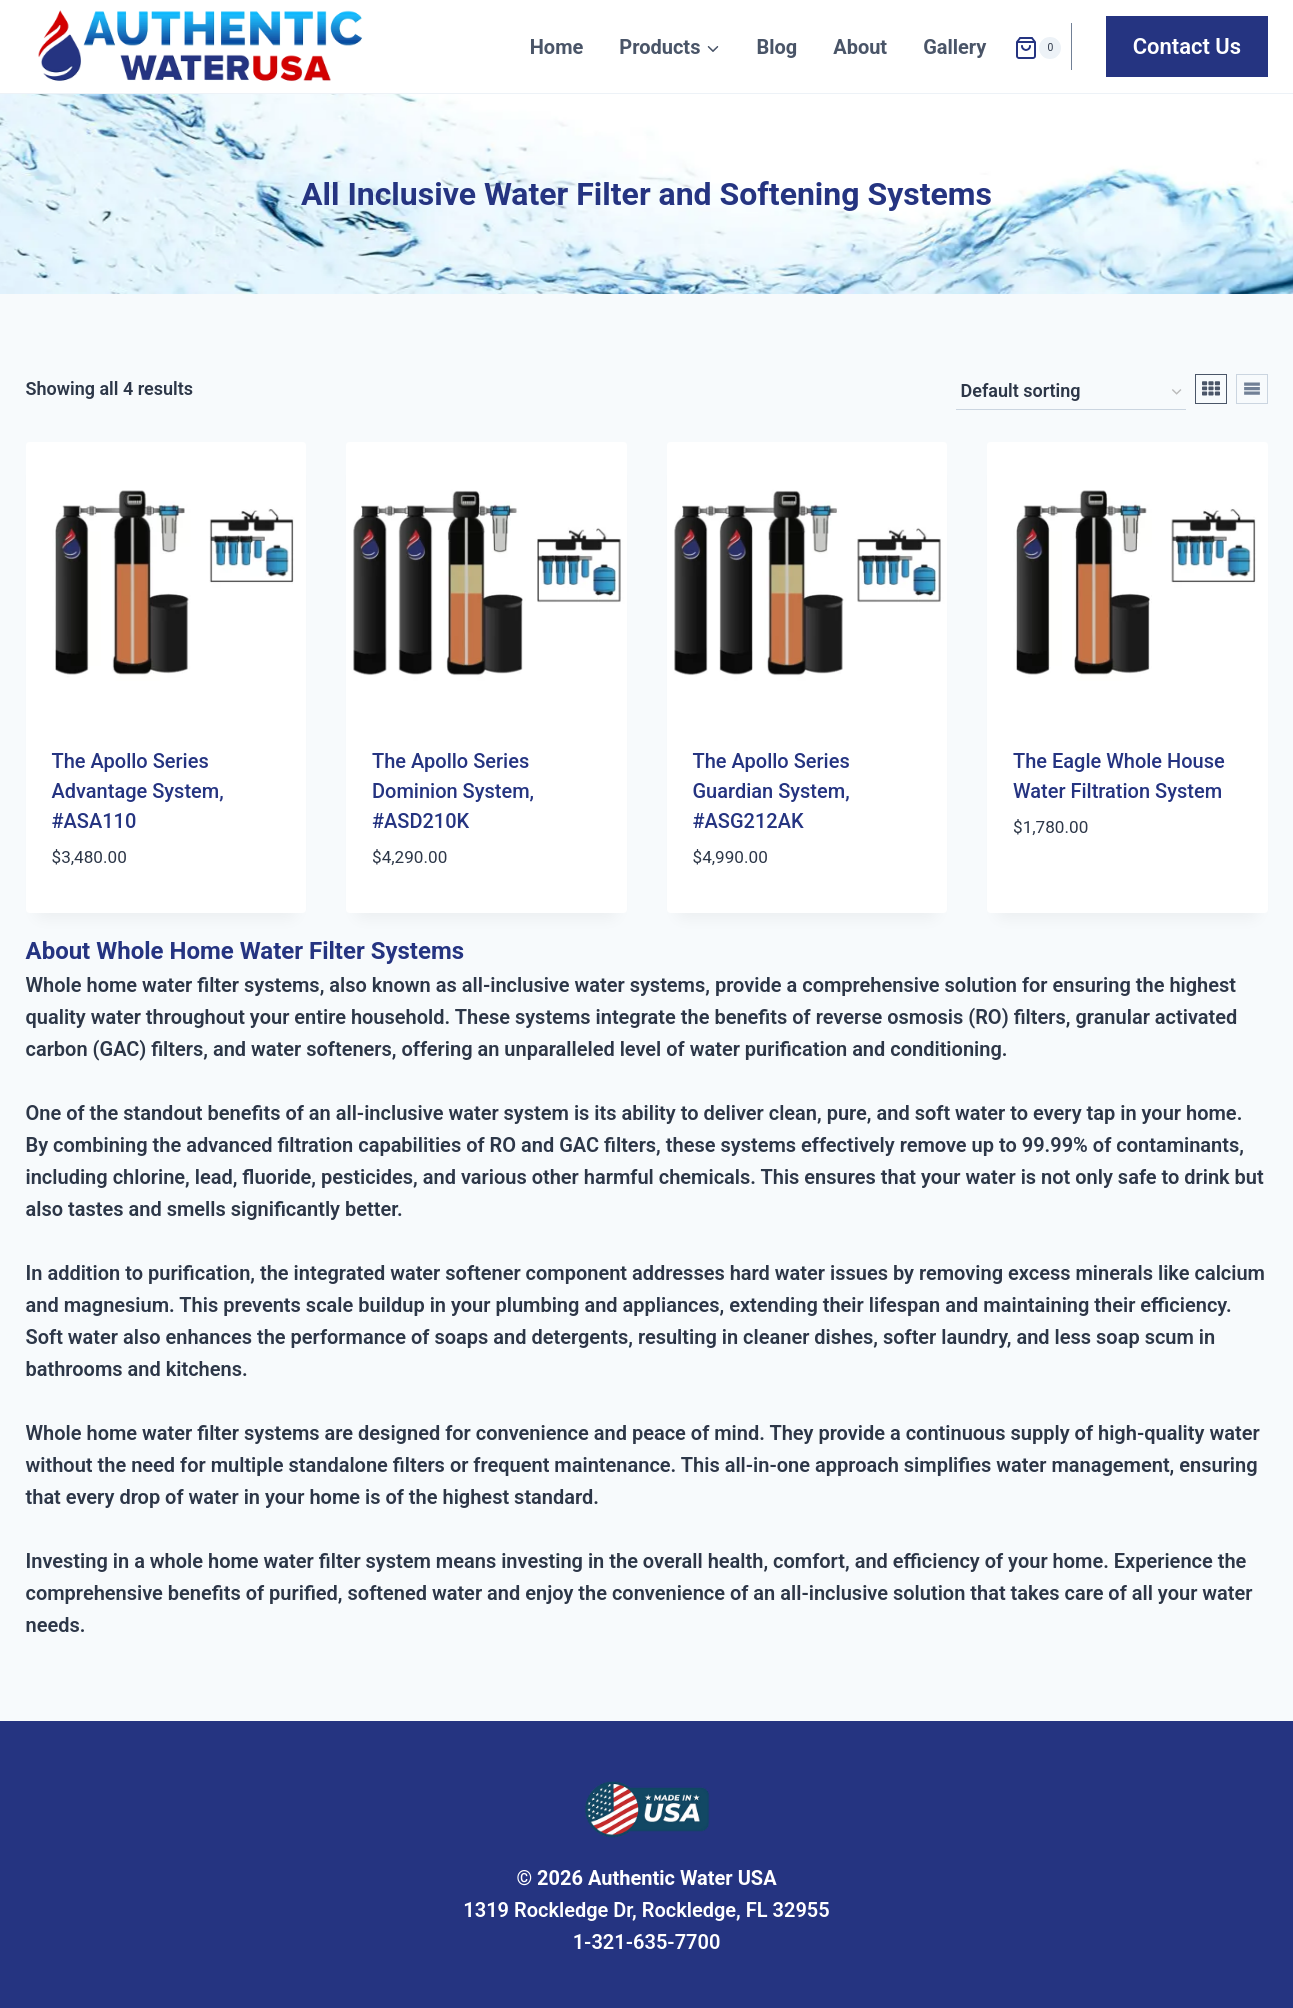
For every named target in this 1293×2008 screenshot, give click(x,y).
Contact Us (1187, 46)
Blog (776, 47)
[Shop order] (1071, 392)
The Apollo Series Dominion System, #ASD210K (453, 791)
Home (557, 47)
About (860, 47)
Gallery (954, 47)
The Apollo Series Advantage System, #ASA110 (138, 791)
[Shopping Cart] (1037, 46)
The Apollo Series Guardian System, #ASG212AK (771, 791)
